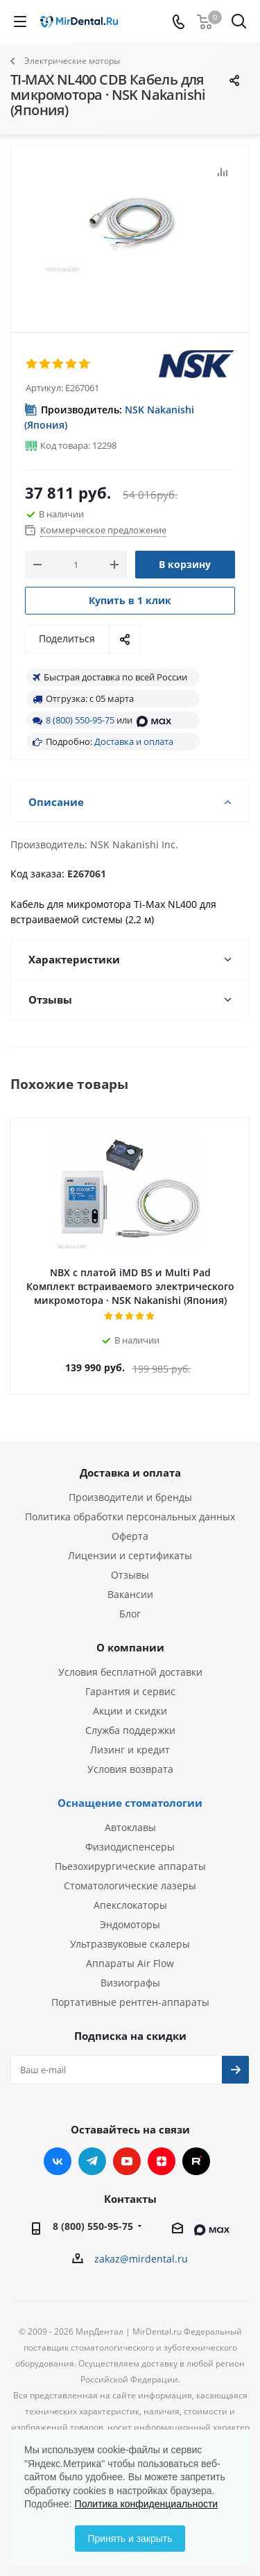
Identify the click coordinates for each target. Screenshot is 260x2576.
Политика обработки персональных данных (130, 1516)
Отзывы (130, 1574)
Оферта (130, 1536)
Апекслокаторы (130, 1905)
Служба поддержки (130, 1730)
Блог (130, 1613)
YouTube (127, 2161)
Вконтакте (57, 2161)
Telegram (92, 2161)
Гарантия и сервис (130, 1691)
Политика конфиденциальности (146, 2503)
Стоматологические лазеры (130, 1885)
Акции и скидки (130, 1710)
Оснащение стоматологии (130, 1803)
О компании (130, 1647)
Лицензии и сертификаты (130, 1555)
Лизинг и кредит (130, 1749)
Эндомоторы (130, 1924)
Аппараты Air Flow (130, 1963)
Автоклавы (130, 1827)
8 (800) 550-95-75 (80, 720)
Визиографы (130, 1982)
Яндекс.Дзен (161, 2161)
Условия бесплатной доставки (130, 1671)
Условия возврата (130, 1769)
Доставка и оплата (133, 741)
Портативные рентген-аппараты (130, 2002)
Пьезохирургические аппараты (130, 1866)
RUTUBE (196, 2161)
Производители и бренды (130, 1497)
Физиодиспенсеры (130, 1846)
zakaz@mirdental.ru (141, 2258)
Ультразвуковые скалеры (130, 1943)
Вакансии (130, 1594)
